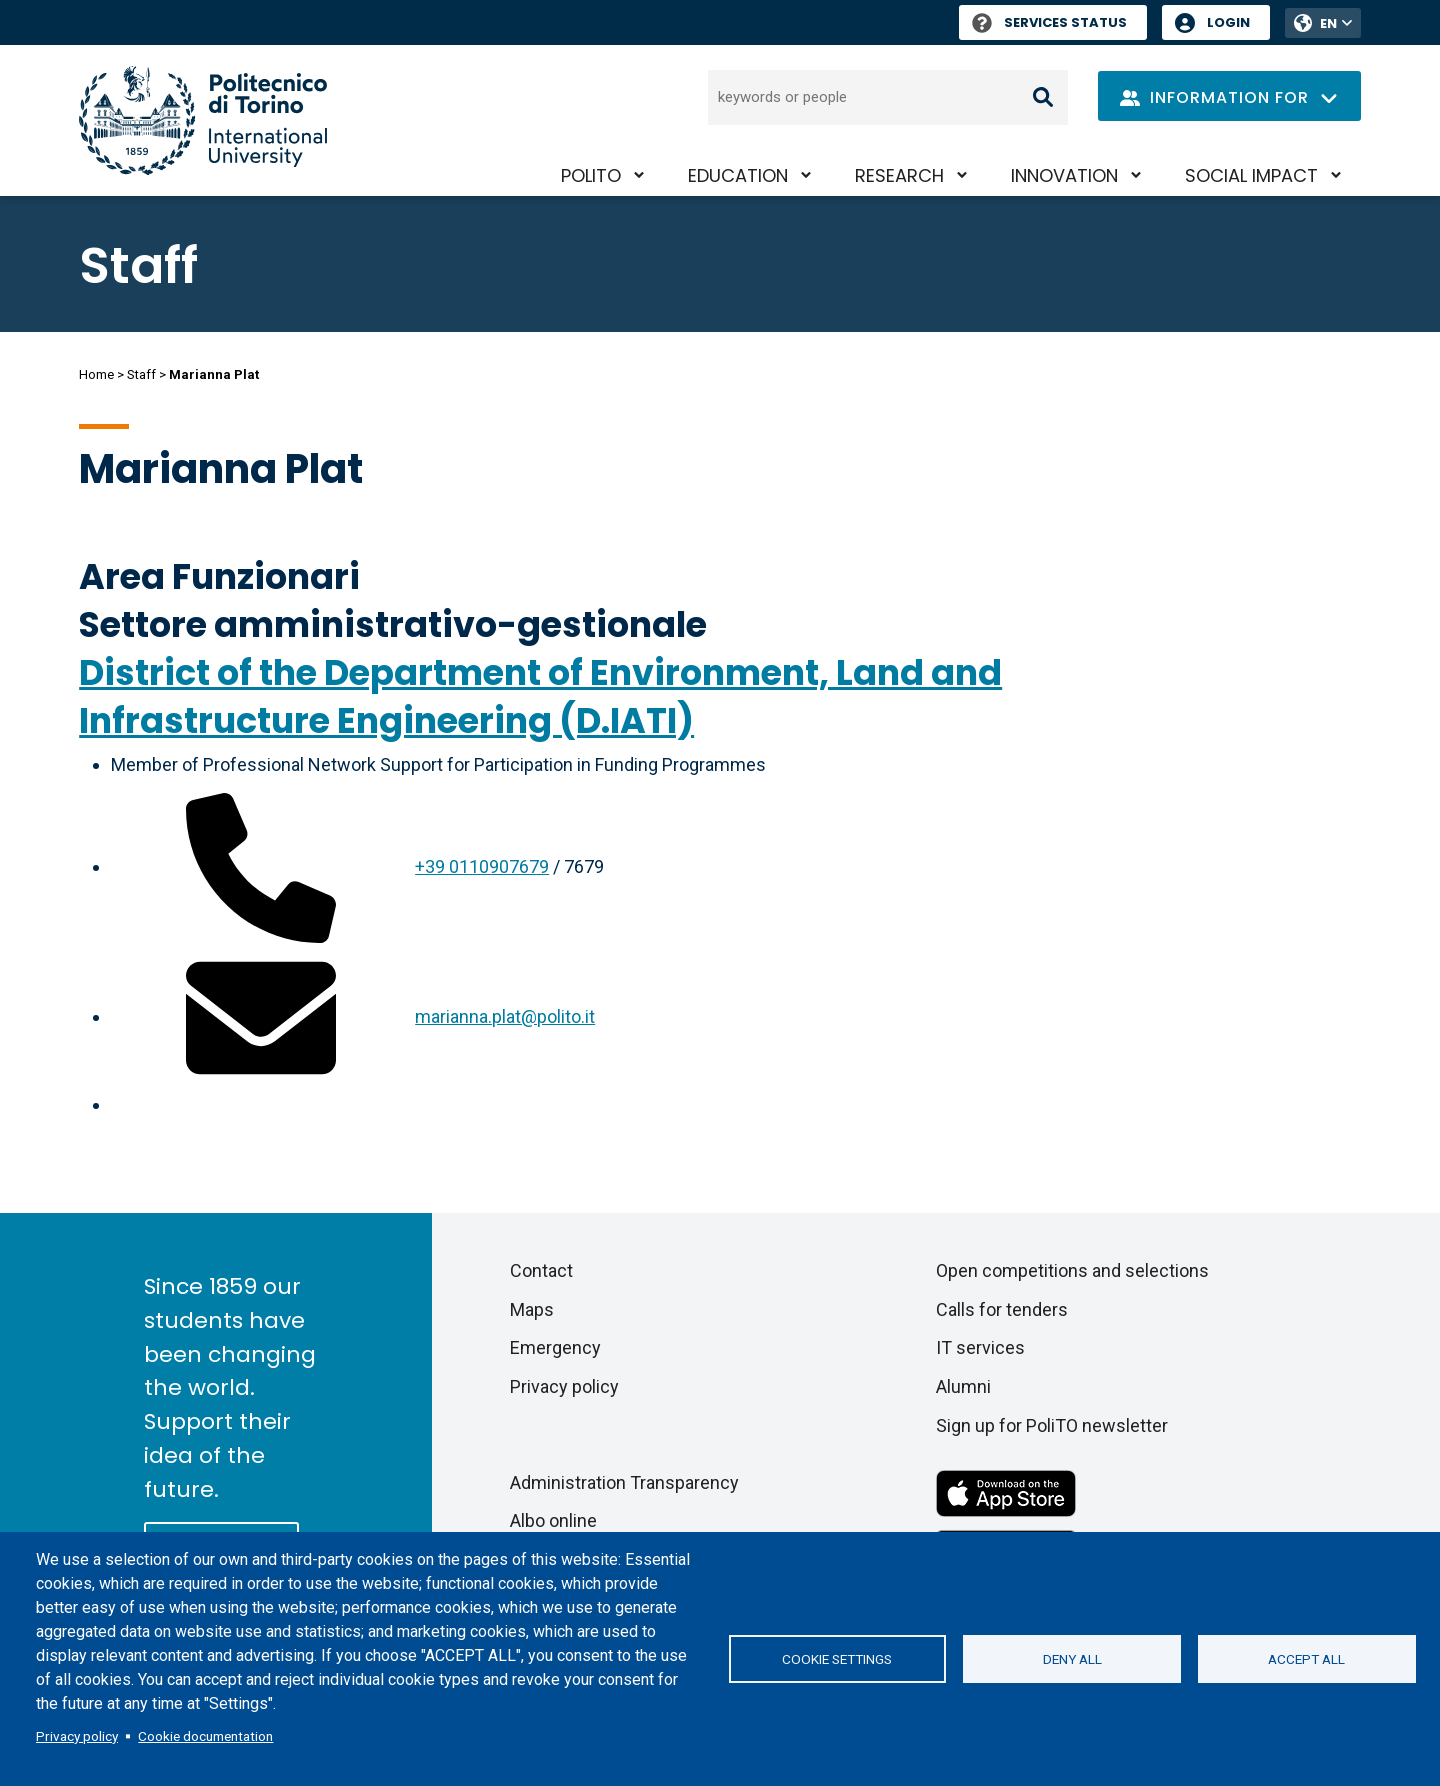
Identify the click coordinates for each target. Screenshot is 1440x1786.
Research (899, 175)
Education (738, 175)
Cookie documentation (205, 1736)
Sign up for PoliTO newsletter (1052, 1425)
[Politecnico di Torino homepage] (203, 120)
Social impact (1251, 175)
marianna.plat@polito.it (505, 1016)
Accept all (1306, 1659)
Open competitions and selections (1072, 1270)
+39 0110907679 (482, 866)
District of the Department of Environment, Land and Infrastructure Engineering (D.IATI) (540, 696)
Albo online (553, 1520)
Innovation (1064, 175)
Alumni (963, 1386)
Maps (532, 1309)
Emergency (555, 1347)
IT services (980, 1347)
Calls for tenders (1002, 1309)
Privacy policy (77, 1736)
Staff (141, 374)
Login (1228, 22)
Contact (541, 1270)
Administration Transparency (624, 1482)
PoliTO (591, 175)
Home (96, 374)
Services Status (1049, 22)
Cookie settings (837, 1659)
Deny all (1072, 1659)
